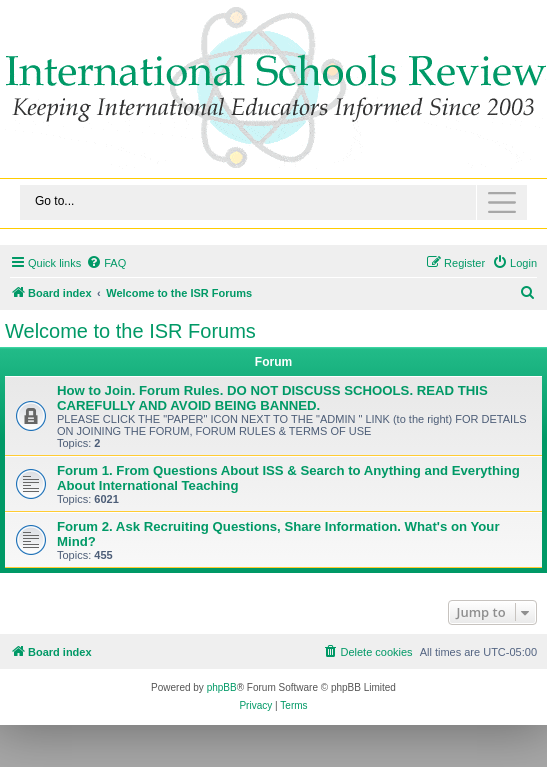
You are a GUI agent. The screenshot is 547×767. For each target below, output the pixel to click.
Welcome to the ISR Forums (130, 331)
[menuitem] (106, 263)
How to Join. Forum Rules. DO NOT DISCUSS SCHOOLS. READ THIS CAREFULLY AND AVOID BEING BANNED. (272, 398)
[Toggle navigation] (273, 202)
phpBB (222, 687)
